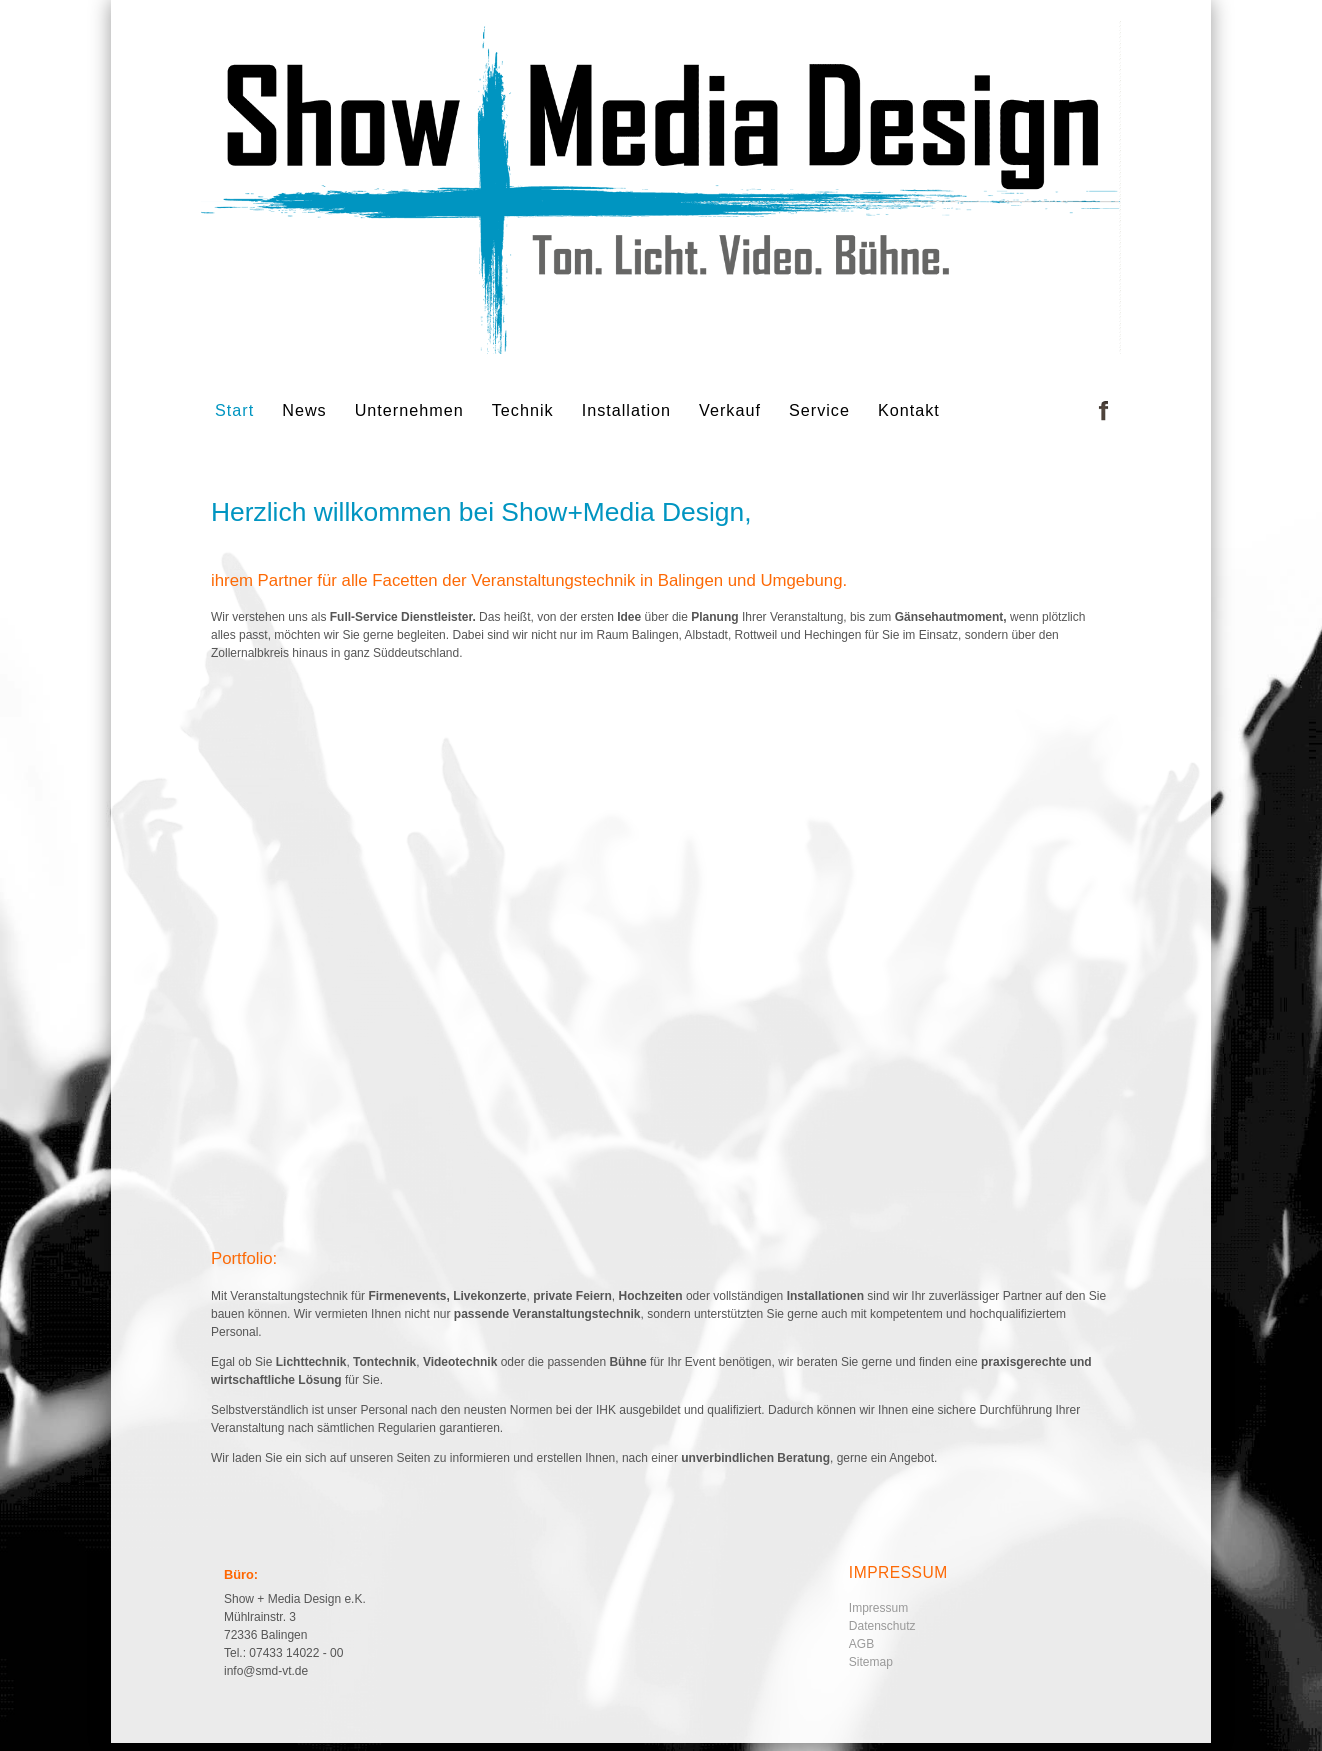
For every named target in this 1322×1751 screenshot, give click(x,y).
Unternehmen (409, 410)
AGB (861, 1644)
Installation (626, 410)
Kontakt (909, 410)
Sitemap (871, 1662)
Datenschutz (882, 1626)
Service (819, 410)
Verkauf (730, 410)
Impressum (878, 1608)
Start (234, 410)
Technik (523, 410)
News (304, 410)
